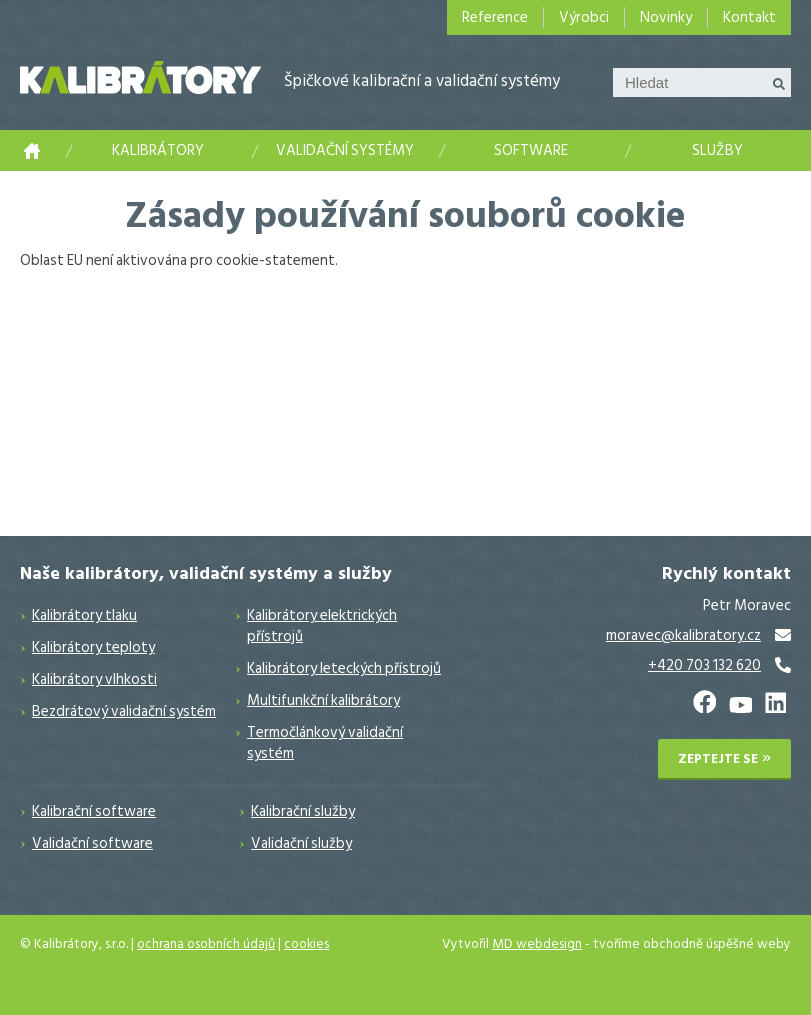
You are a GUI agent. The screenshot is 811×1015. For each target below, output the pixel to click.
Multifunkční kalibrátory (323, 700)
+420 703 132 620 (704, 665)
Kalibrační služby (303, 811)
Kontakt (749, 17)
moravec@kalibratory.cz (683, 635)
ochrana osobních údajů (206, 944)
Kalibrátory (158, 150)
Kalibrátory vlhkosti (94, 679)
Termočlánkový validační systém (325, 743)
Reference (495, 17)
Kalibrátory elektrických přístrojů (322, 626)
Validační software (92, 843)
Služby (717, 150)
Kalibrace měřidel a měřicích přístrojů (32, 150)
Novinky (666, 17)
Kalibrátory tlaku (84, 615)
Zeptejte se (718, 759)
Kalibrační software (94, 811)
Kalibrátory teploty (93, 647)
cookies (306, 944)
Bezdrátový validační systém (124, 711)
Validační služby (301, 843)
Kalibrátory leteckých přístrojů (344, 668)
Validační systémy (345, 150)
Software (531, 150)
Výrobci (584, 17)
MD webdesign (537, 944)
